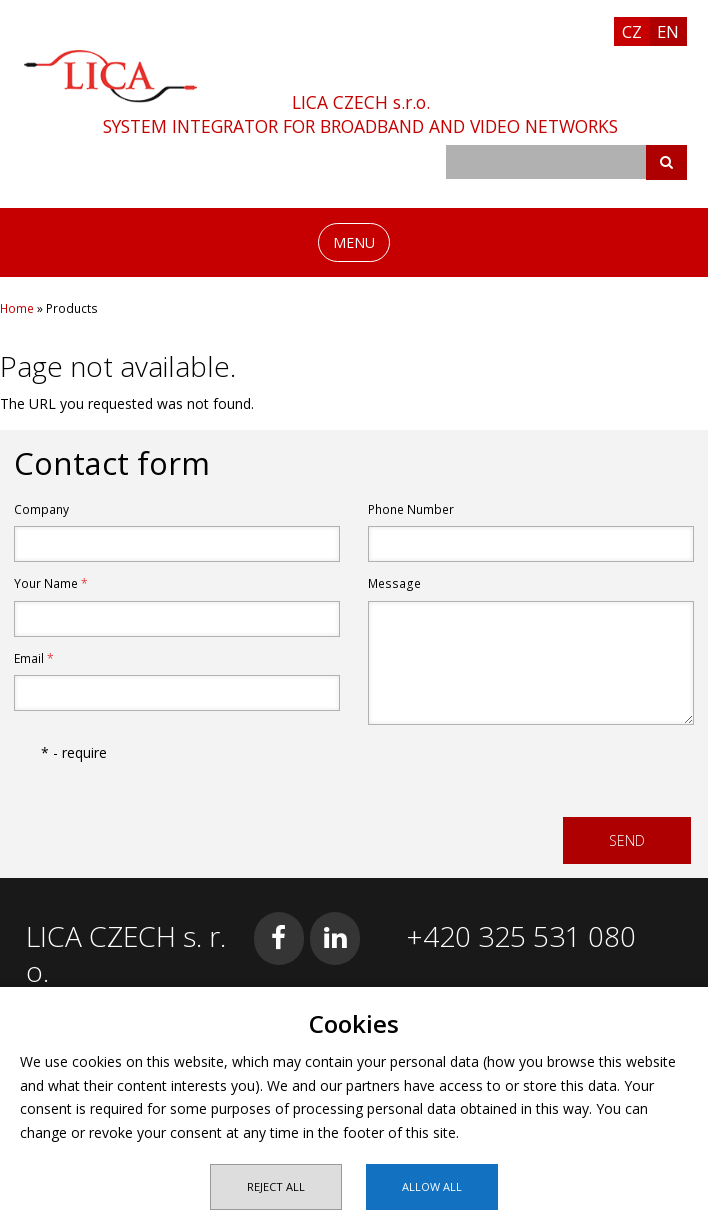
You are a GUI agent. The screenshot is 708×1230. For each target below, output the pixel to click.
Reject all (276, 1186)
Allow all (432, 1186)
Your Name (51, 583)
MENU (354, 242)
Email (34, 658)
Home (17, 308)
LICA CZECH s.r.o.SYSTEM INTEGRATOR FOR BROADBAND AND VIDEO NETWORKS (360, 114)
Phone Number (411, 509)
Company (41, 509)
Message (394, 583)
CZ (632, 31)
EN (668, 31)
